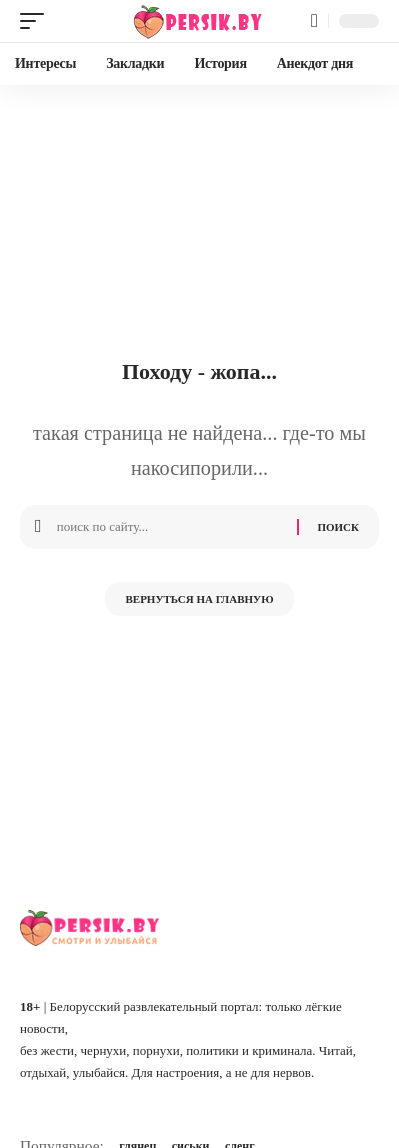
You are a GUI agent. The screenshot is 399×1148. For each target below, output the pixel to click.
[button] (37, 21)
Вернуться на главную (199, 599)
